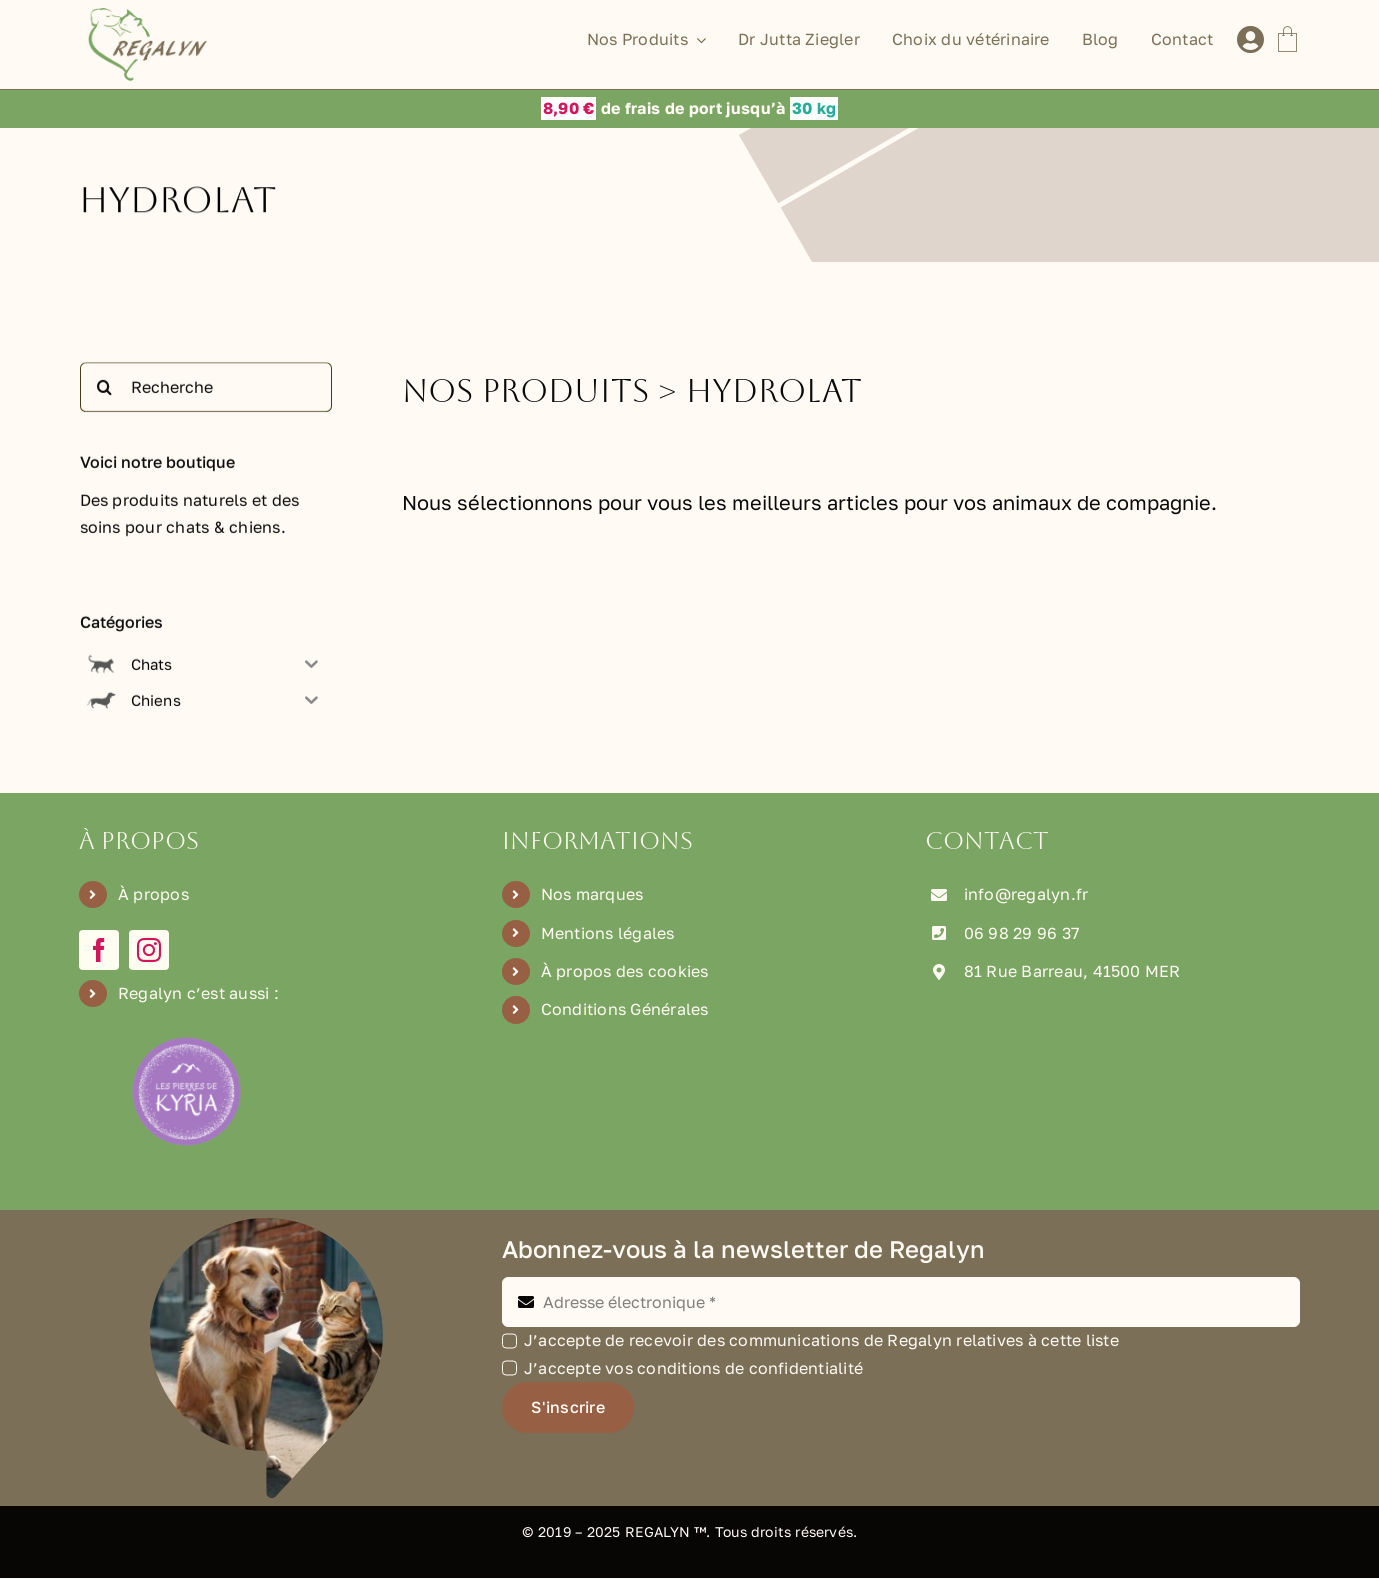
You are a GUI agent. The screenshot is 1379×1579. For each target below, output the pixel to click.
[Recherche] (206, 393)
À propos (153, 895)
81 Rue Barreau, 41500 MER (1072, 972)
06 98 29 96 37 (1021, 933)
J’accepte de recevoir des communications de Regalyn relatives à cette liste (821, 1341)
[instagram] (149, 951)
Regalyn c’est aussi (194, 994)
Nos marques (592, 895)
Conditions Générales (625, 1010)
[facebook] (99, 951)
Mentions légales (608, 933)
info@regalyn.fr (1026, 895)
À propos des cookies (625, 972)
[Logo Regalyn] (151, 16)
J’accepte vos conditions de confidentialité (693, 1369)
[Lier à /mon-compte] (1250, 40)
